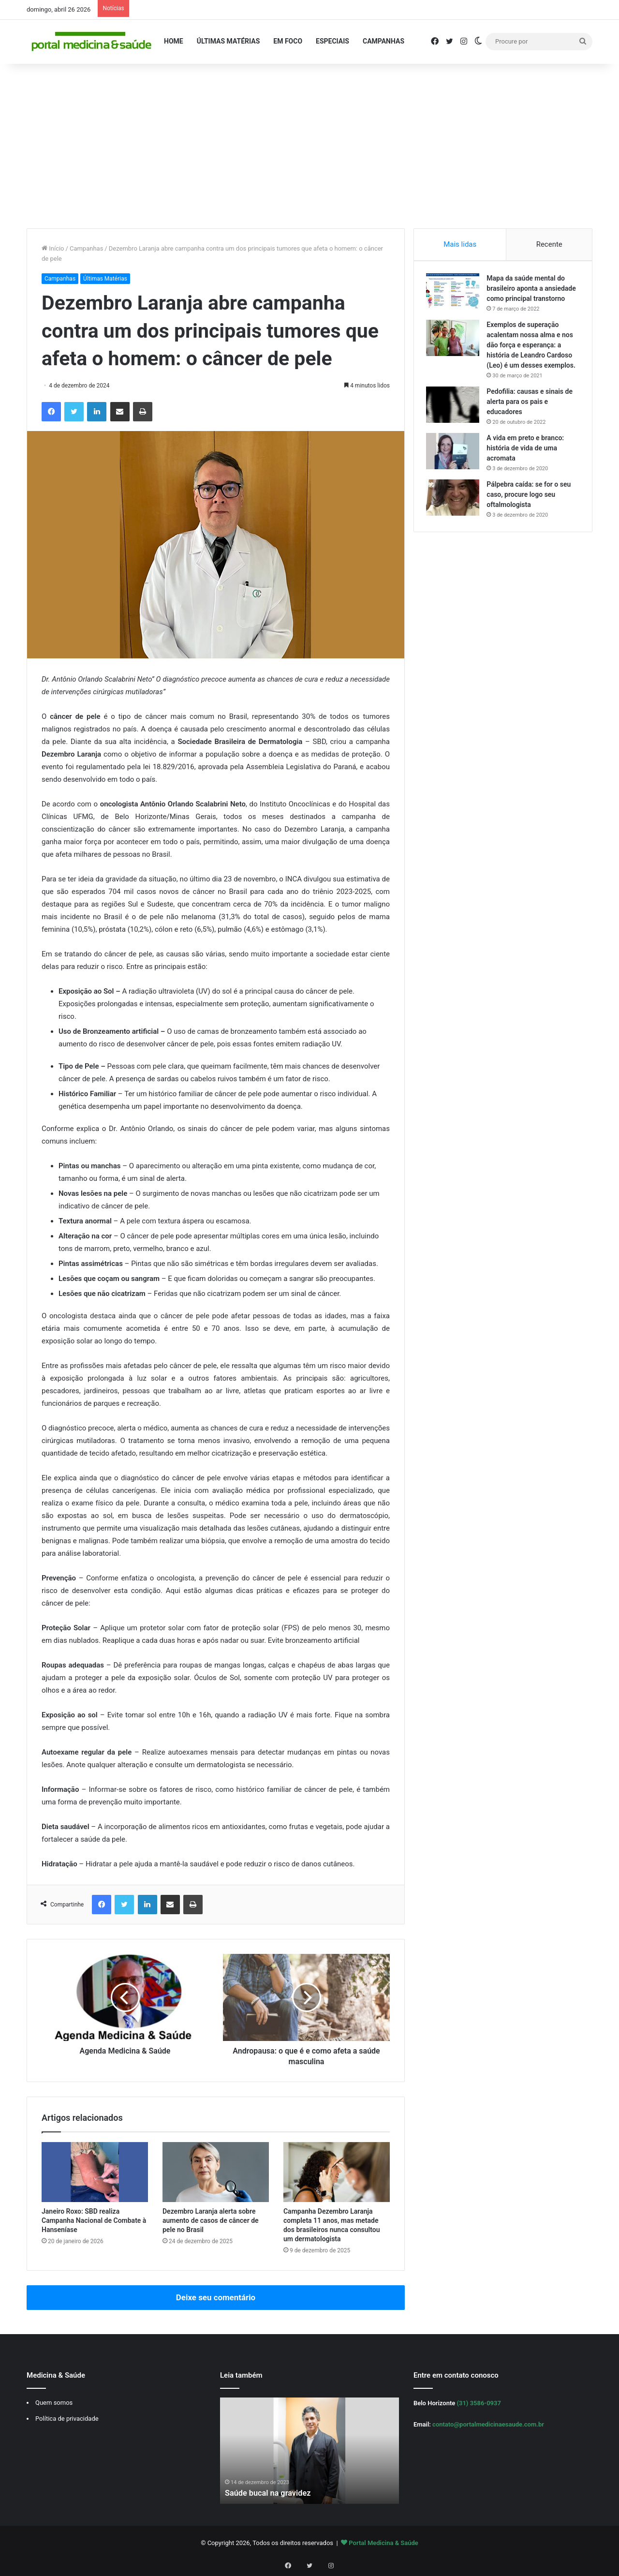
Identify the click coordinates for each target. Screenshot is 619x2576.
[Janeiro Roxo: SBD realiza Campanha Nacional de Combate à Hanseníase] (95, 2172)
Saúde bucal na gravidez (272, 2492)
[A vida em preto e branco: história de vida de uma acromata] (455, 474)
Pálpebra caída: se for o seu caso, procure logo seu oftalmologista (531, 517)
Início (53, 248)
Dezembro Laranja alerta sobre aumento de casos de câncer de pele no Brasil (210, 2220)
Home (173, 41)
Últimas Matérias (228, 41)
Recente (549, 244)
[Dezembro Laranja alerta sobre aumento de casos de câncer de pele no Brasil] (215, 2172)
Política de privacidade (67, 2418)
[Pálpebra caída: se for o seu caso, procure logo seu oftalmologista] (455, 520)
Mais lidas (459, 244)
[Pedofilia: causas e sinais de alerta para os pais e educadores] (455, 427)
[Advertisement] (309, 146)
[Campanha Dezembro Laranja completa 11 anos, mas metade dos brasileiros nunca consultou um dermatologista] (336, 2172)
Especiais (332, 41)
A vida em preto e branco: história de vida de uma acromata (527, 471)
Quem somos (54, 2402)
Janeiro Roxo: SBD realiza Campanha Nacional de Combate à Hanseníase (94, 2220)
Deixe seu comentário (215, 2297)
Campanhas (383, 41)
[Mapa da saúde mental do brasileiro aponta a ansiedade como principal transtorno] (455, 294)
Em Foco (287, 41)
